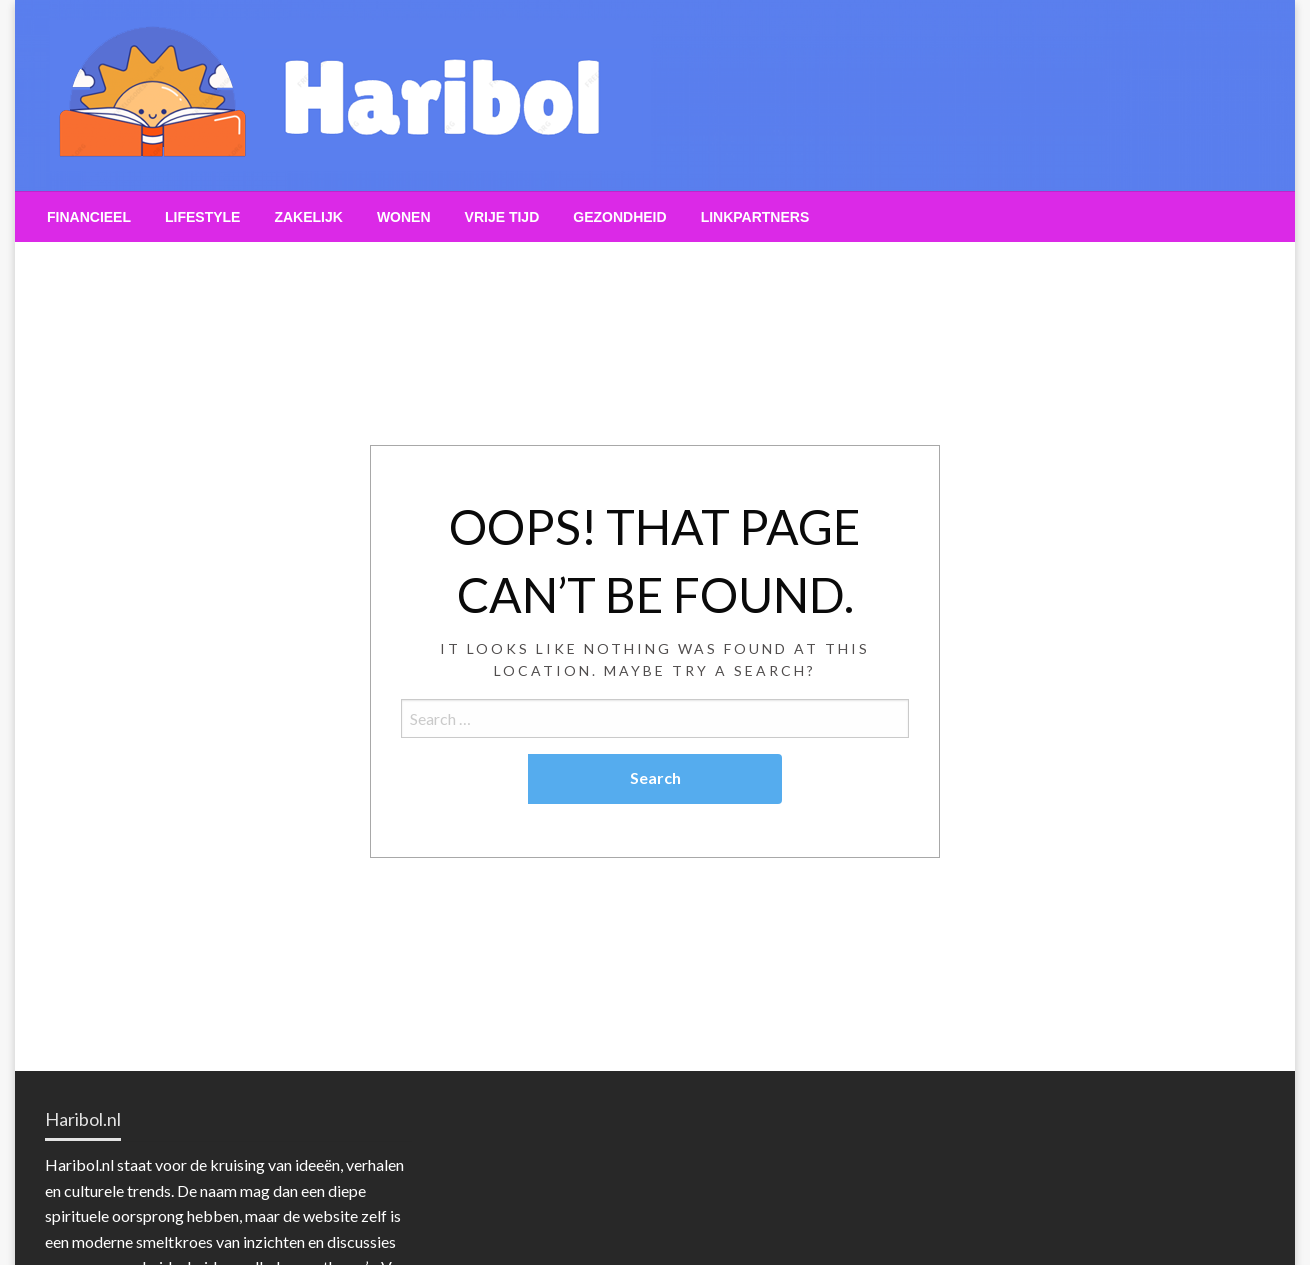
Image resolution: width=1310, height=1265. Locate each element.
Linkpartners (755, 217)
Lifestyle (202, 217)
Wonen (404, 217)
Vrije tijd (502, 217)
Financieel (89, 217)
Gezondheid (619, 217)
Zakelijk (308, 217)
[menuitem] (89, 217)
